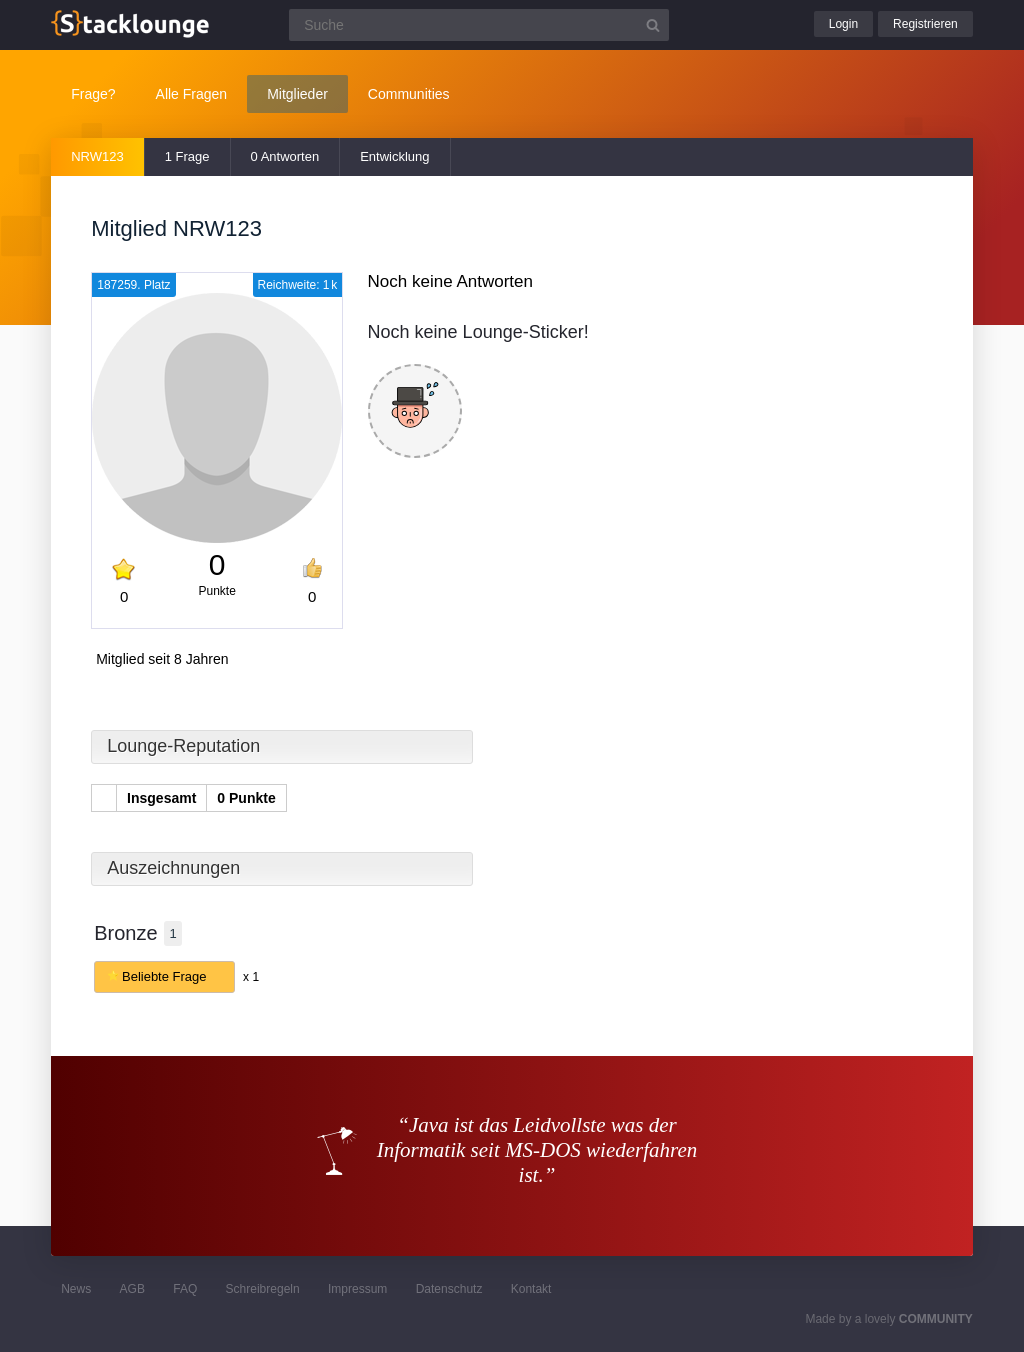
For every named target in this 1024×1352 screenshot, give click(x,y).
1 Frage (187, 156)
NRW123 (97, 156)
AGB (132, 1289)
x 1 (251, 977)
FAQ (185, 1289)
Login (843, 24)
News (76, 1289)
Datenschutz (449, 1289)
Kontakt (531, 1289)
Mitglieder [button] (297, 94)
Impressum (357, 1289)
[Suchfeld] (479, 25)
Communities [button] (409, 94)
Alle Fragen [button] (192, 94)
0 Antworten (285, 156)
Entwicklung (394, 156)
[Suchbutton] (653, 25)
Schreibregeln (263, 1289)
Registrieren (925, 24)
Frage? (93, 94)
